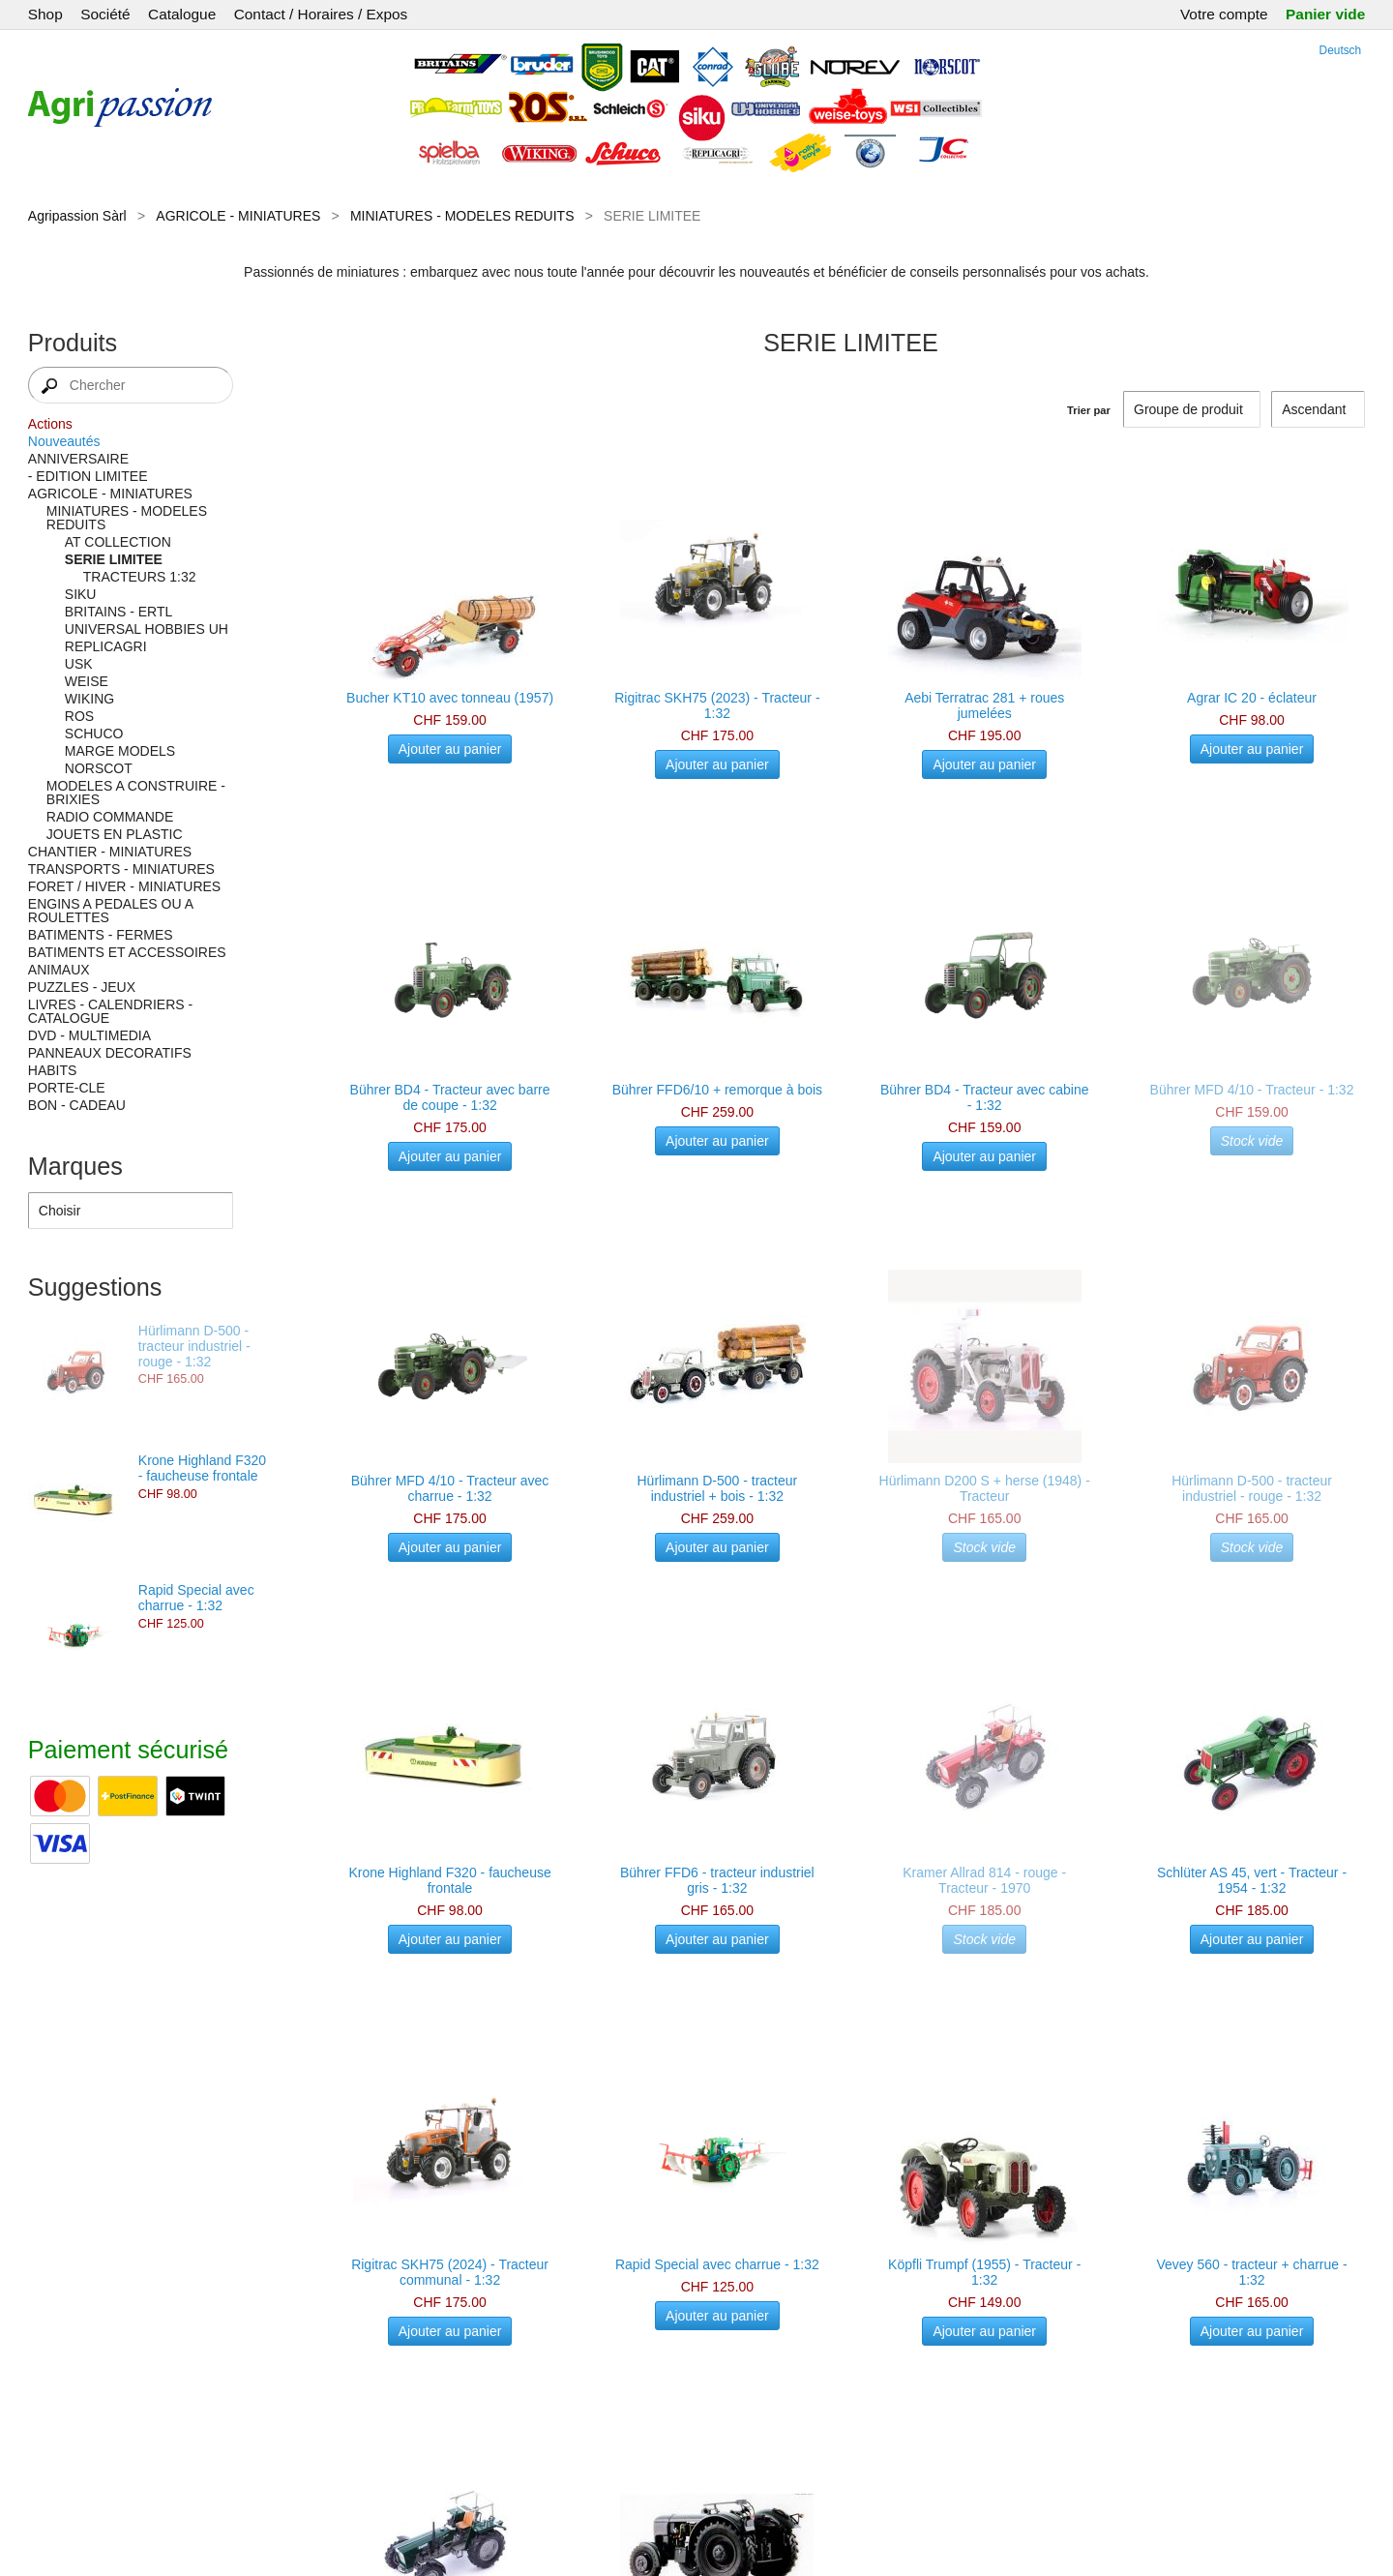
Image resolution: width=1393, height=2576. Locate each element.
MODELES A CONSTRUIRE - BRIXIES (135, 792)
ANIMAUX (59, 969)
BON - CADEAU (77, 1105)
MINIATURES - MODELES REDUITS (462, 216)
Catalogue (182, 14)
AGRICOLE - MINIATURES (238, 216)
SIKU (81, 594)
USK (79, 664)
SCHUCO (94, 733)
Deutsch (1340, 50)
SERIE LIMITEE (114, 559)
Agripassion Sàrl (77, 216)
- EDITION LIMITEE (88, 476)
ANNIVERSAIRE (78, 458)
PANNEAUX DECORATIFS (110, 1053)
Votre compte (1224, 14)
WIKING (89, 698)
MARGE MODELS (120, 751)
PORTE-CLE (66, 1087)
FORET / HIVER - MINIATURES (124, 886)
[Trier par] (1318, 409)
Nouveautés (64, 441)
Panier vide (1325, 14)
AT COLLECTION (118, 542)
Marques (75, 1166)
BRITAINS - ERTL (119, 611)
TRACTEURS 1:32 (139, 577)
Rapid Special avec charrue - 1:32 (196, 1597)
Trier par (1089, 410)
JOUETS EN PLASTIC (114, 834)
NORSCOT (99, 768)
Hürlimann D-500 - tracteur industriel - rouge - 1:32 (194, 1346)
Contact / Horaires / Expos (321, 14)
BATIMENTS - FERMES (100, 935)
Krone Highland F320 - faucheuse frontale (202, 1468)
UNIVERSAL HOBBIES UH (146, 629)
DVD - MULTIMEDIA (89, 1035)
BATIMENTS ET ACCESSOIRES (127, 952)
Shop (45, 14)
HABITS (52, 1070)
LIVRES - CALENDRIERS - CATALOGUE (110, 1011)
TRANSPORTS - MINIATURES (121, 869)
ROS (79, 716)
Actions (50, 424)
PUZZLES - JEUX (81, 987)
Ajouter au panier (450, 749)
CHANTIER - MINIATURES (110, 851)
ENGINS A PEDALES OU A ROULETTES (110, 910)
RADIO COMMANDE (109, 817)
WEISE (86, 681)
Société (105, 14)
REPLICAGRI (106, 646)
